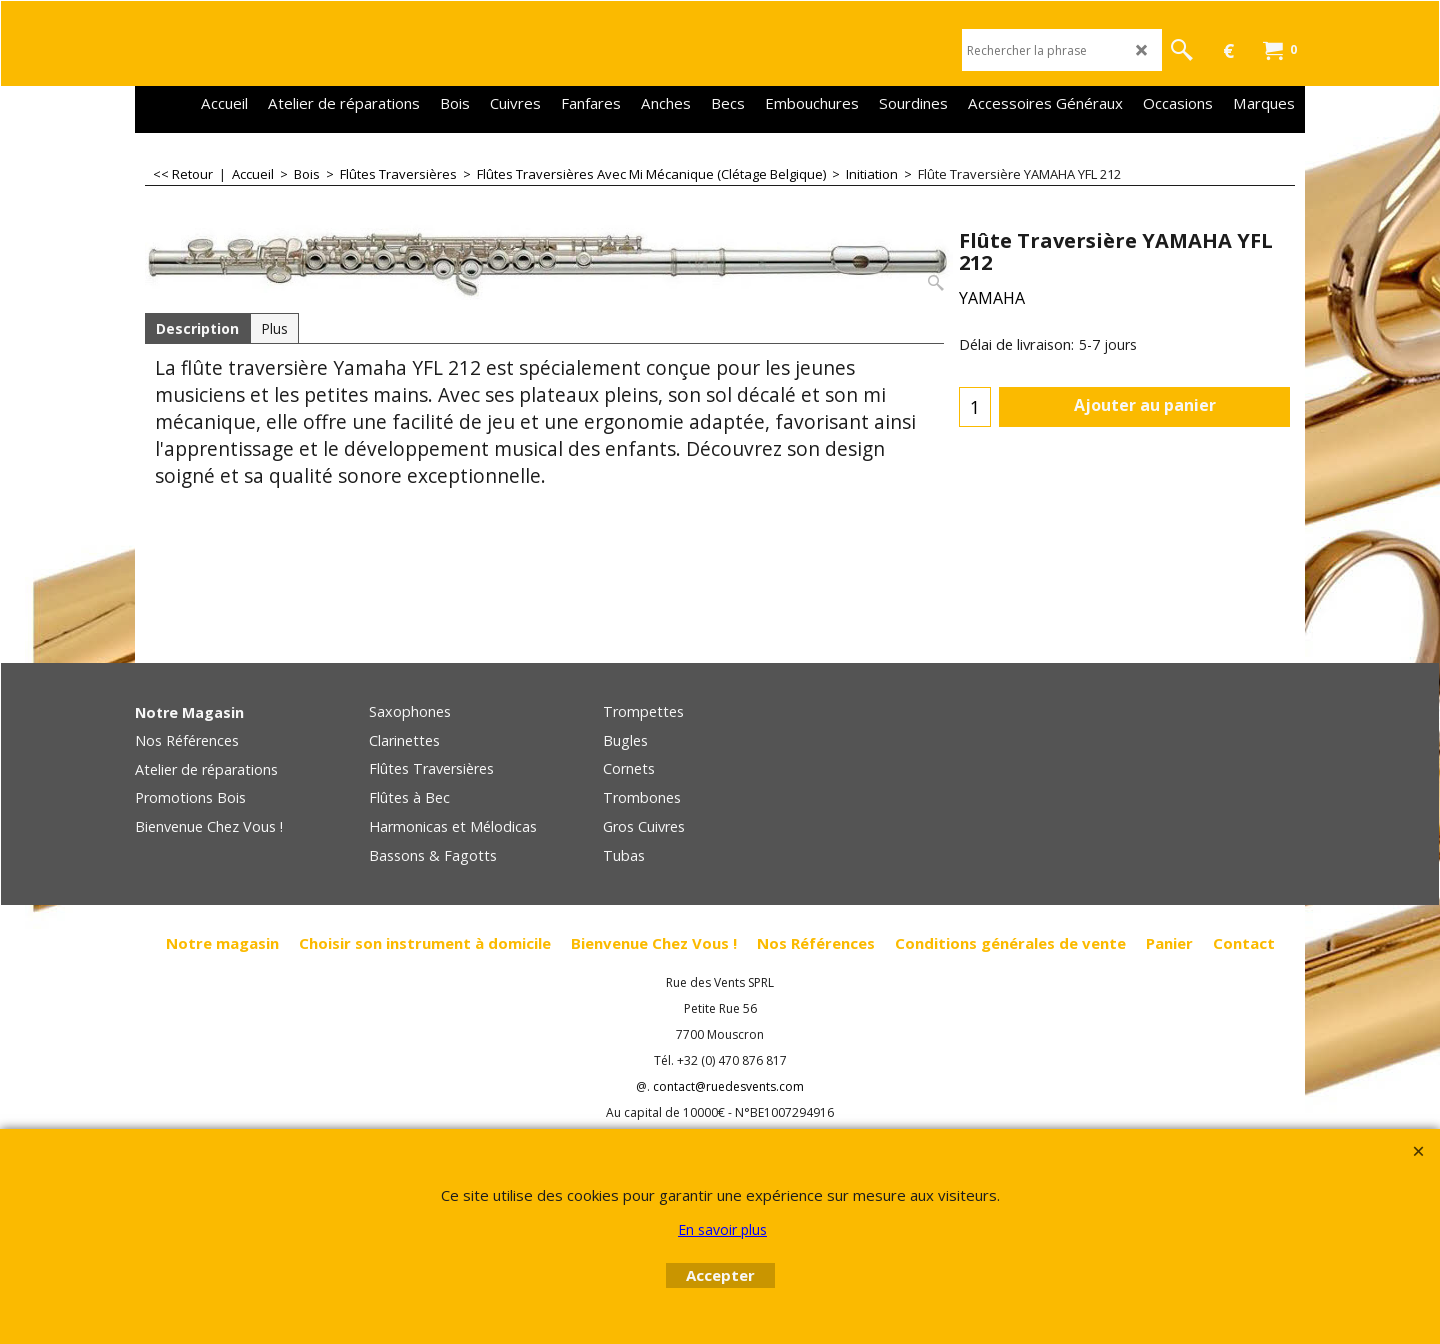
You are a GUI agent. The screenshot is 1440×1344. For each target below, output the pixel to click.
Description (197, 328)
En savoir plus (722, 1229)
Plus (274, 328)
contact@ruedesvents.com (728, 1086)
